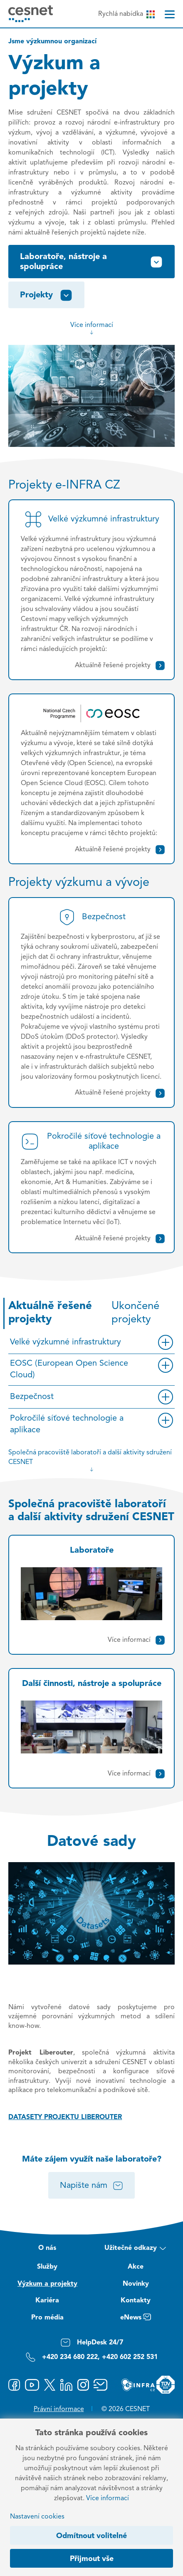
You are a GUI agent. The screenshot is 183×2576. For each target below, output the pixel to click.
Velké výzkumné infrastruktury (65, 1342)
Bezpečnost (32, 1397)
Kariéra (47, 2300)
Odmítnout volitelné (91, 2536)
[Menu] (170, 14)
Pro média (47, 2317)
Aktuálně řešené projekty (50, 1312)
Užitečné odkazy (135, 2249)
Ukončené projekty (135, 1312)
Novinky (136, 2284)
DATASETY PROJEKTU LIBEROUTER (65, 2117)
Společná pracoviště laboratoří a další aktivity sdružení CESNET (90, 1460)
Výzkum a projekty (47, 2284)
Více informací (91, 328)
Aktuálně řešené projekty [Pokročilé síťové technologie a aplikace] (120, 1238)
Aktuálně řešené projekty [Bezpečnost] (120, 1093)
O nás (47, 2248)
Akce (135, 2267)
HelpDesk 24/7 (91, 2342)
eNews (135, 2318)
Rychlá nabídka (126, 14)
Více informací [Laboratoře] (137, 1640)
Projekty (46, 295)
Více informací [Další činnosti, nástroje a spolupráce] (137, 1773)
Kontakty (136, 2300)
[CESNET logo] (30, 13)
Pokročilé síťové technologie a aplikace (67, 1424)
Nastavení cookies (37, 2517)
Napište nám (92, 2185)
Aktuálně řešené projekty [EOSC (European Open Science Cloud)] (120, 849)
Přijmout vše (92, 2559)
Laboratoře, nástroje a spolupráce (91, 262)
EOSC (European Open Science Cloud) (69, 1369)
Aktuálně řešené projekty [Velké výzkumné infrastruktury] (120, 665)
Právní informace (59, 2409)
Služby (47, 2267)
